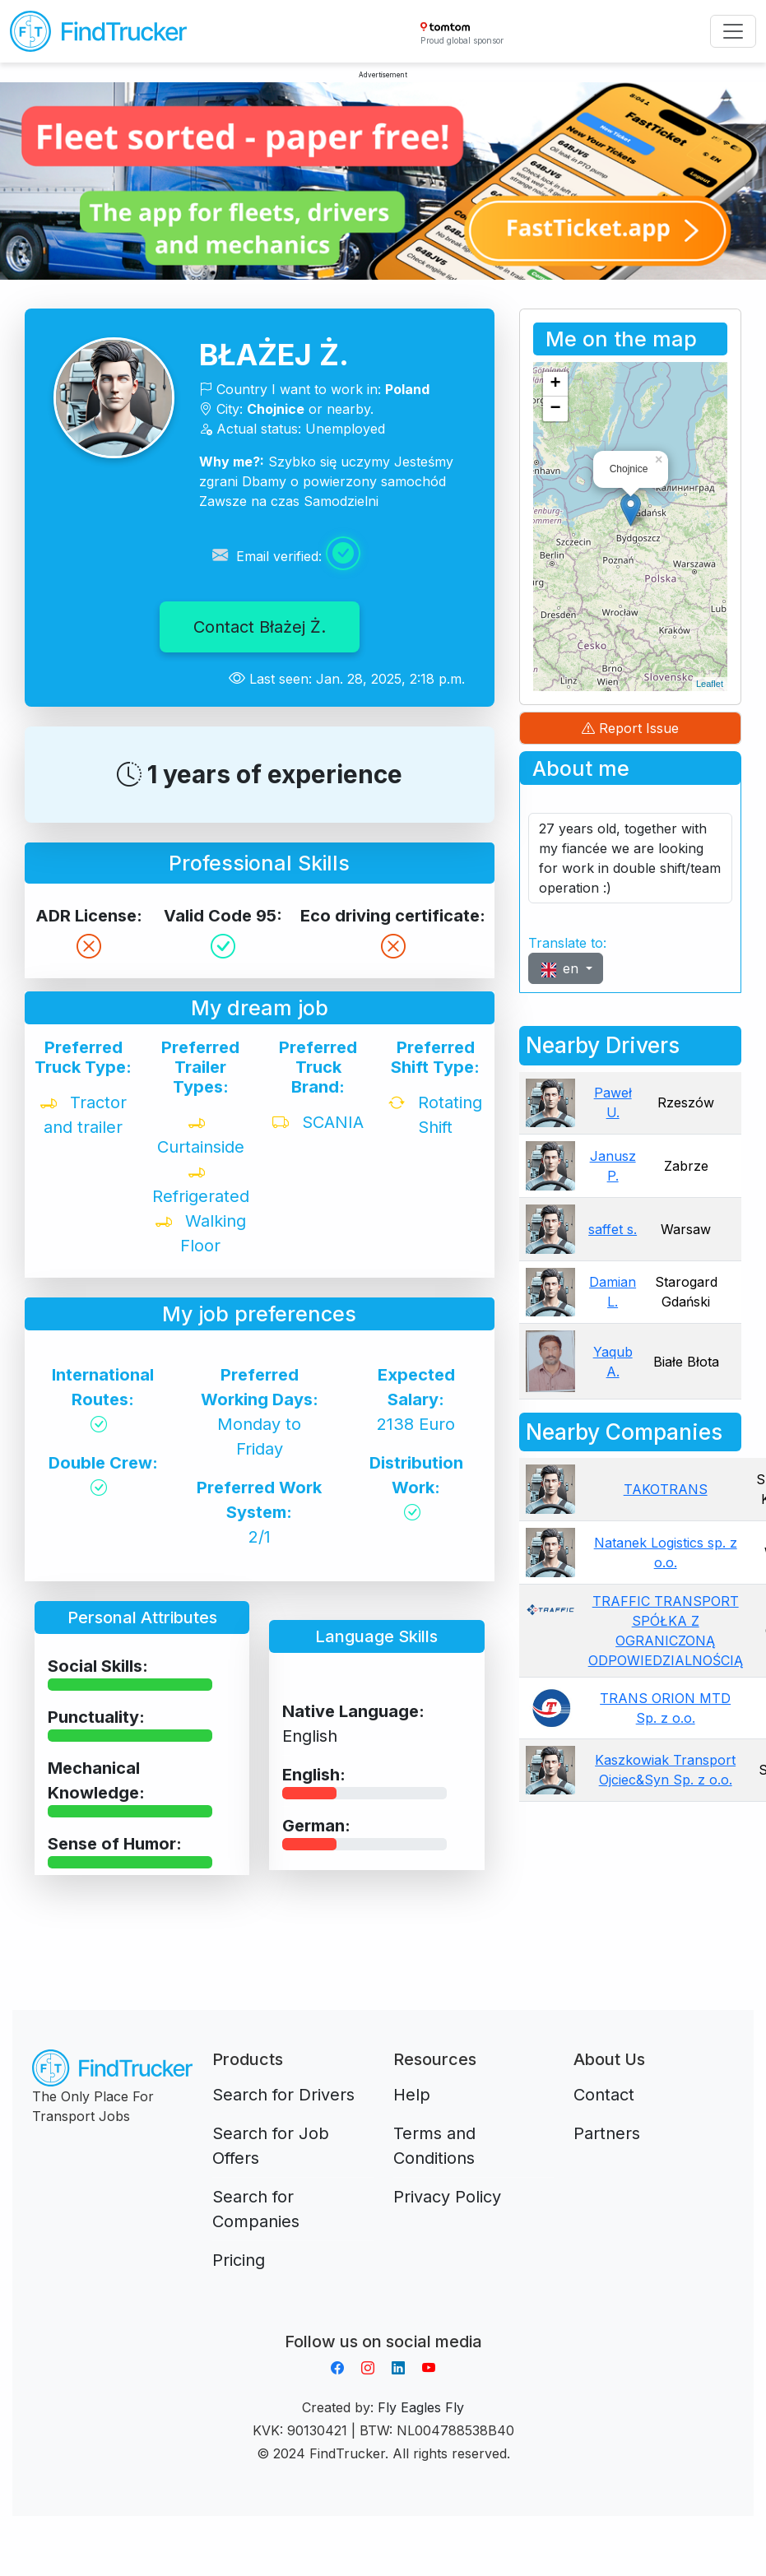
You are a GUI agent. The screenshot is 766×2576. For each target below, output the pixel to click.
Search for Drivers (283, 2095)
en (561, 968)
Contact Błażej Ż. (259, 627)
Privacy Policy (447, 2197)
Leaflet (709, 684)
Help (411, 2095)
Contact (603, 2095)
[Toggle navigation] (733, 31)
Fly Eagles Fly (421, 2407)
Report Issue (630, 728)
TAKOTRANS (666, 1489)
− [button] (555, 409)
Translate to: (567, 943)
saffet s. (612, 1229)
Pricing (238, 2260)
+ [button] (555, 384)
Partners (606, 2133)
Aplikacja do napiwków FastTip (383, 2322)
